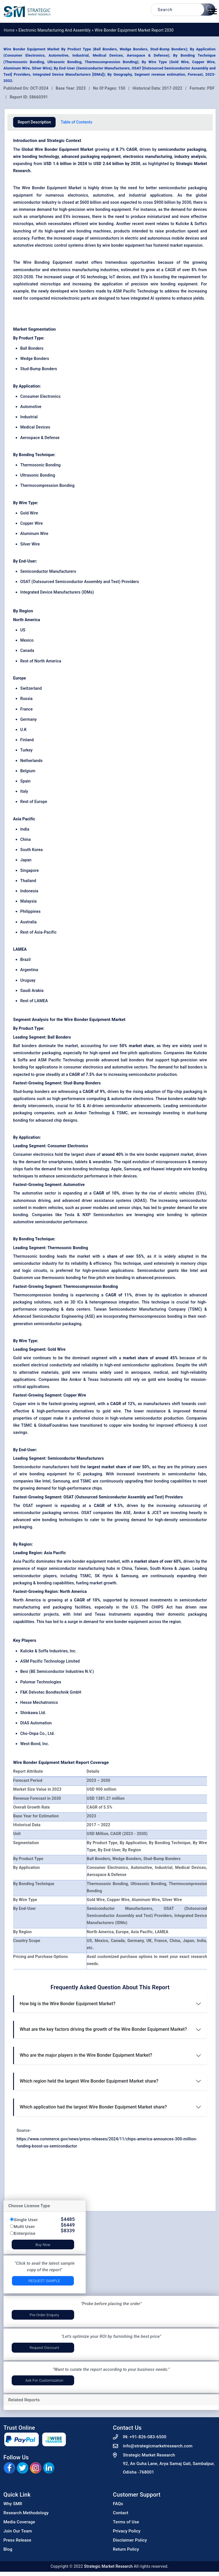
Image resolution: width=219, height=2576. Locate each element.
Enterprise (24, 2233)
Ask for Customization (44, 2380)
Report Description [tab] (34, 122)
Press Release (17, 2540)
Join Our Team (17, 2531)
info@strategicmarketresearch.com (157, 2446)
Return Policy (126, 2549)
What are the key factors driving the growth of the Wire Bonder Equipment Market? (103, 2029)
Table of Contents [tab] (76, 122)
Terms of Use (126, 2521)
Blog (7, 2549)
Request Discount (44, 2348)
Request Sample (44, 2281)
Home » (11, 30)
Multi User (24, 2226)
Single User (26, 2219)
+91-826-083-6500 (147, 2436)
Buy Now (42, 2245)
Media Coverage (19, 2521)
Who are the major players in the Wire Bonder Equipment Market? (86, 2055)
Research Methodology (26, 2512)
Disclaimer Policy (130, 2540)
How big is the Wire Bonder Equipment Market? (67, 2003)
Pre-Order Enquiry (44, 2315)
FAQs (118, 2503)
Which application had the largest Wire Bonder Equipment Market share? (93, 2107)
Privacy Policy (127, 2531)
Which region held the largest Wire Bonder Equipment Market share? (89, 2081)
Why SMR (12, 2503)
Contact (120, 2512)
